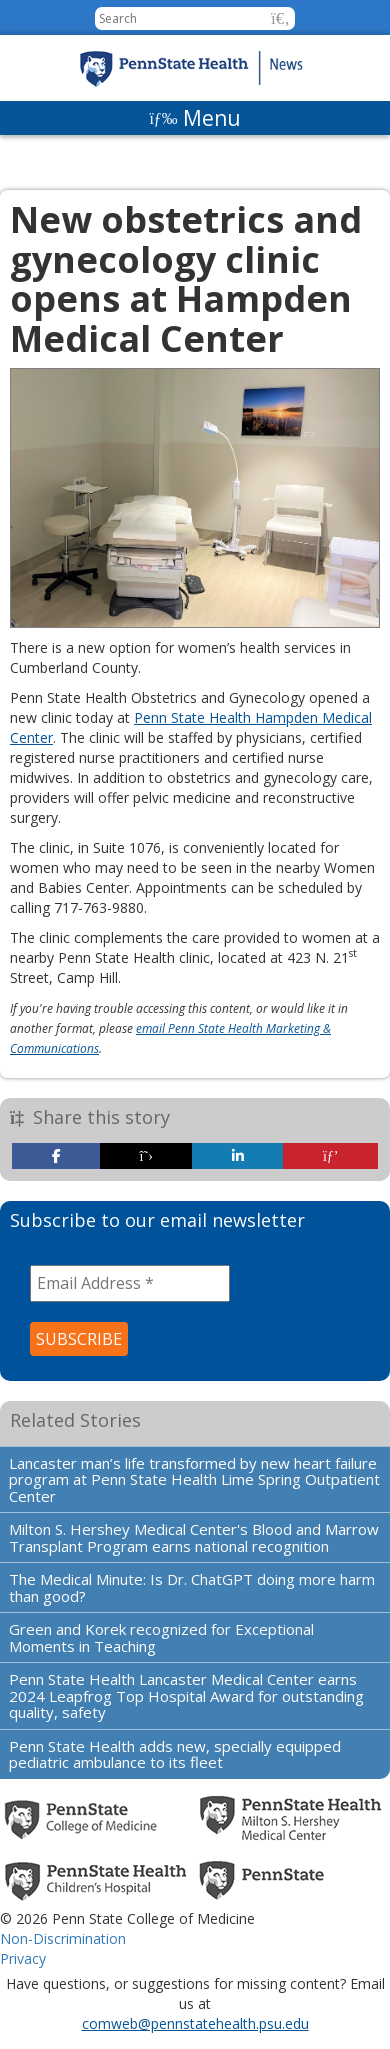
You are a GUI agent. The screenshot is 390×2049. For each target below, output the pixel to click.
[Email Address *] (130, 1283)
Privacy (23, 1958)
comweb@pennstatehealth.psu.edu (195, 2023)
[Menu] (195, 118)
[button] (280, 18)
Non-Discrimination (63, 1938)
